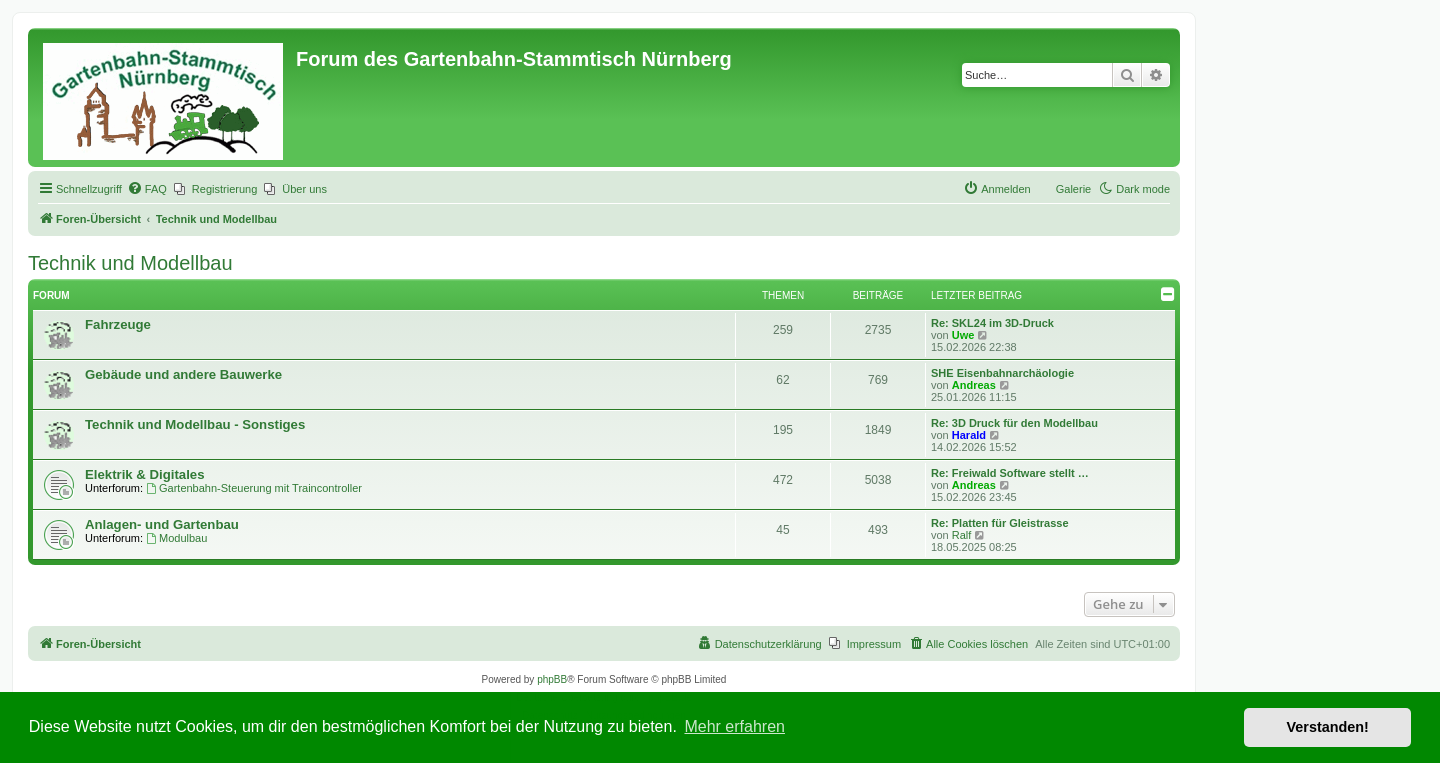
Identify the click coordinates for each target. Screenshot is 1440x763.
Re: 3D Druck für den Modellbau (1014, 423)
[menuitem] (147, 189)
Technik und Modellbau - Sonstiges (195, 424)
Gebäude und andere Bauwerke (183, 374)
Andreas (974, 385)
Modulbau (176, 538)
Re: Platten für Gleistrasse (1000, 523)
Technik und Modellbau (130, 263)
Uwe (963, 335)
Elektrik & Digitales (144, 474)
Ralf (962, 535)
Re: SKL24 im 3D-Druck (992, 323)
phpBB (552, 679)
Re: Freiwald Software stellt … (1010, 473)
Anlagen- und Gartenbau (162, 524)
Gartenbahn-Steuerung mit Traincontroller (254, 488)
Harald (969, 435)
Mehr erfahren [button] (734, 726)
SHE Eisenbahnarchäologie (1002, 373)
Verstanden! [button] (1328, 727)
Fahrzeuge (118, 324)
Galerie (1073, 189)
